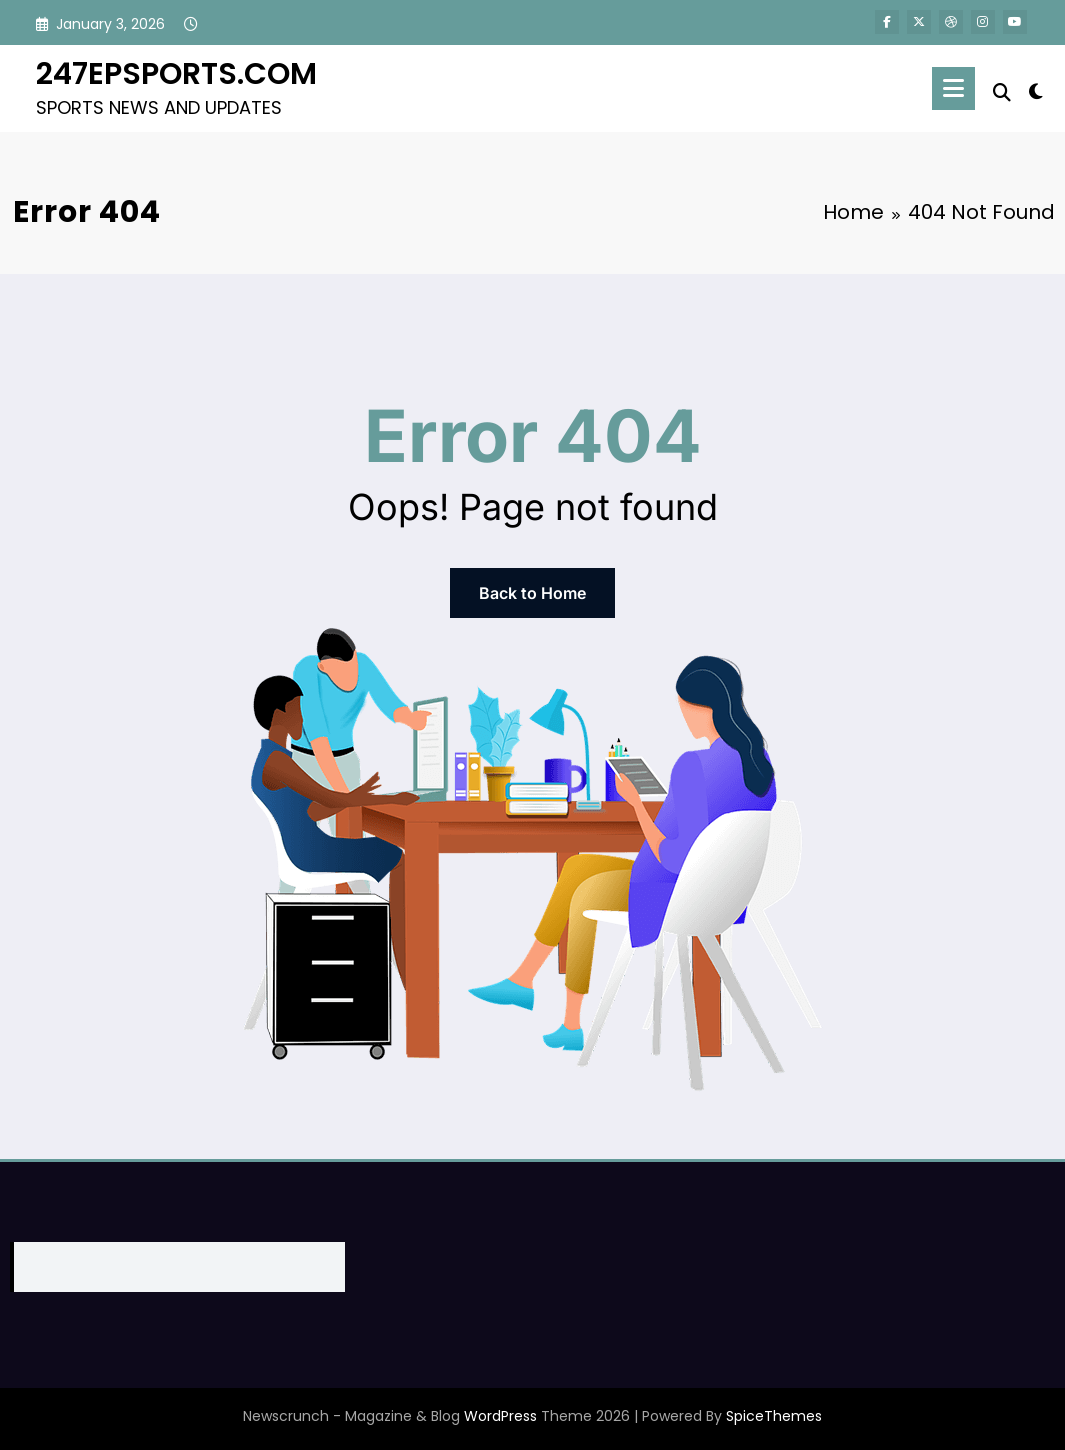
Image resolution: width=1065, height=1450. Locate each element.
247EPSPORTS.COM (176, 74)
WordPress (500, 1416)
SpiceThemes (774, 1416)
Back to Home (532, 593)
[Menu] (953, 88)
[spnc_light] (1036, 89)
